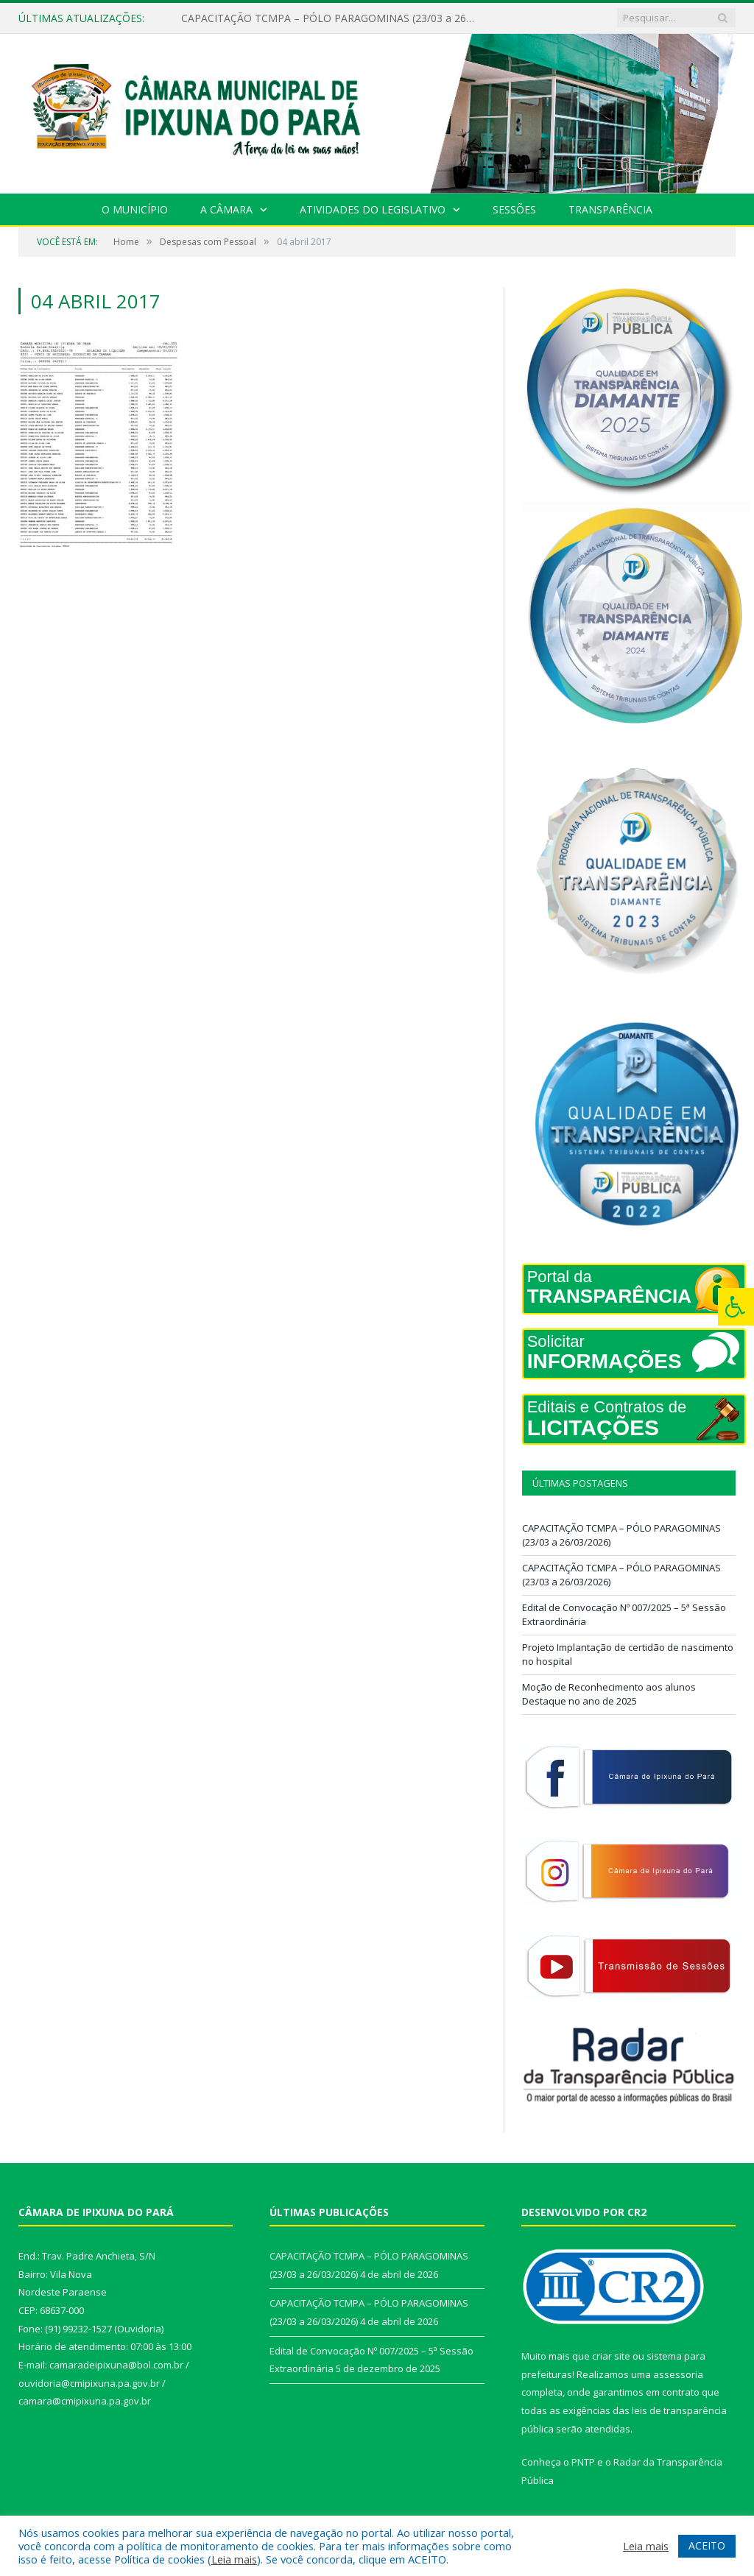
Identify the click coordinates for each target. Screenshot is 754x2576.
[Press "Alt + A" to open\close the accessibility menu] (736, 1307)
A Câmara (226, 209)
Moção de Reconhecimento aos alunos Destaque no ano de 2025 (609, 1694)
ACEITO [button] (706, 2545)
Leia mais (234, 2559)
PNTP (583, 2462)
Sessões (514, 209)
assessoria (678, 2374)
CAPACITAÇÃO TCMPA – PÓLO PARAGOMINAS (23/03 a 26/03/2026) (332, 18)
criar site (611, 2356)
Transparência (610, 209)
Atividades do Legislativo (372, 209)
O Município (135, 209)
